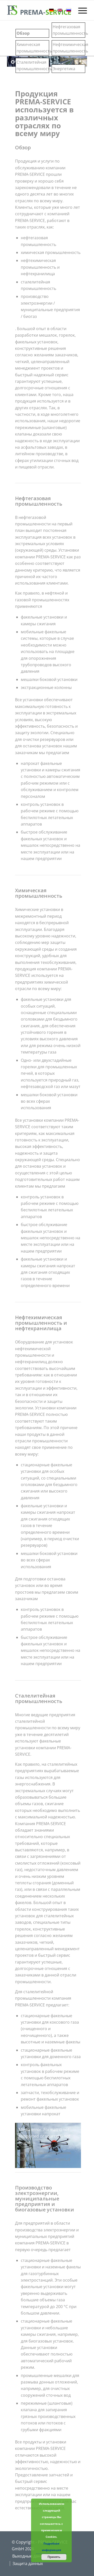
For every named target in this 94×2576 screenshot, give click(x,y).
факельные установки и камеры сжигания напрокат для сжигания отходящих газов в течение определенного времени (48, 1272)
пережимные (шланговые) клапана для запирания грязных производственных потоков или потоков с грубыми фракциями (48, 2416)
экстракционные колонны (46, 687)
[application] (48, 2141)
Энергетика (64, 68)
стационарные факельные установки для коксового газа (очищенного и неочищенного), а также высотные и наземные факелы (50, 2029)
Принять (53, 2557)
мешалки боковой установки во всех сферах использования (49, 1101)
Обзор (23, 33)
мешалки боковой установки (49, 679)
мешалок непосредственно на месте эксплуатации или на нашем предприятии (50, 852)
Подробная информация (51, 2547)
